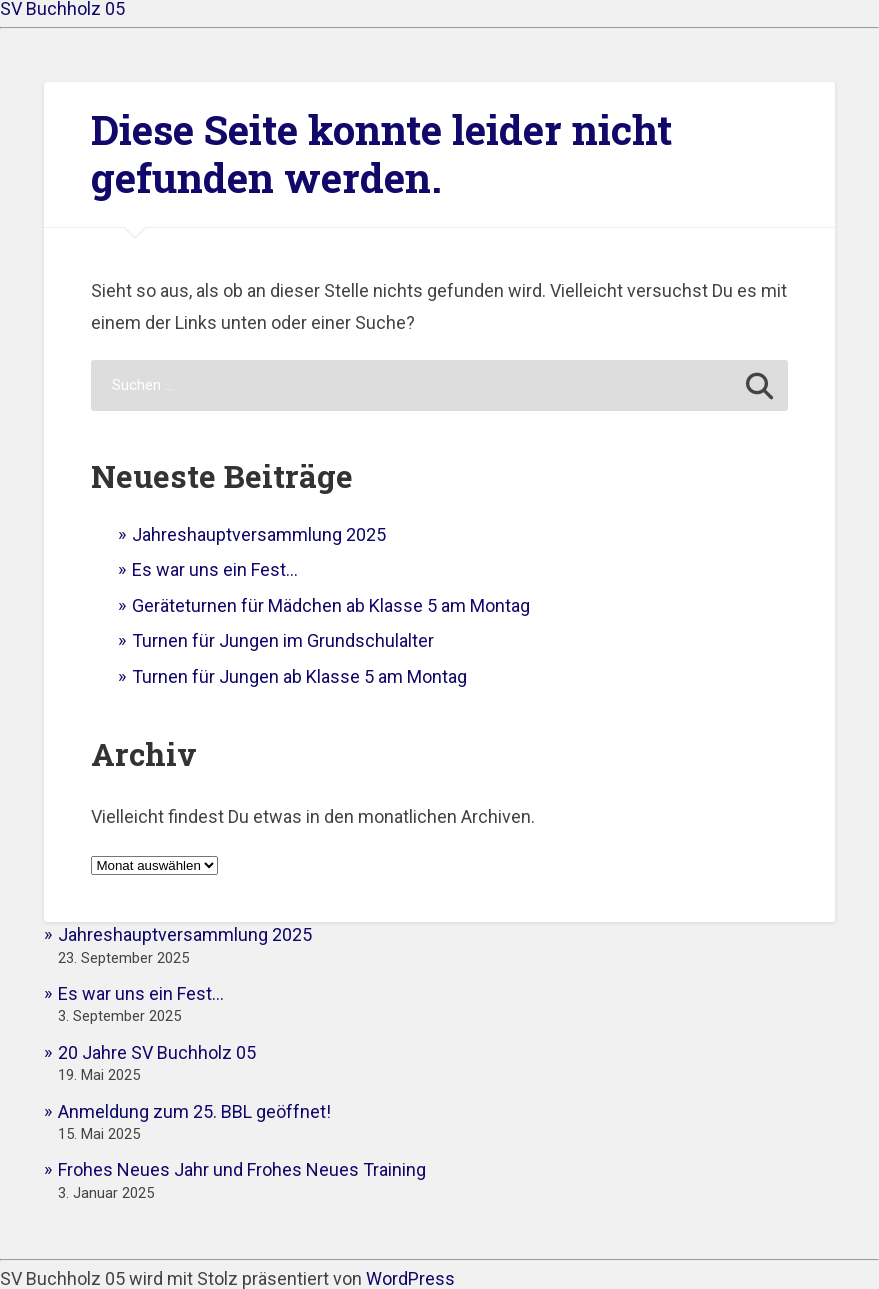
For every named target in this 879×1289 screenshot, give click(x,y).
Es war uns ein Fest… (215, 569)
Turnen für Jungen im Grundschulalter (283, 640)
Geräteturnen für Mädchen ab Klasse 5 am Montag (331, 605)
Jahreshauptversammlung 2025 (259, 534)
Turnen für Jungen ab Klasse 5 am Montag (299, 676)
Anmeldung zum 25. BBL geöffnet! (194, 1111)
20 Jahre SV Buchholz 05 (157, 1052)
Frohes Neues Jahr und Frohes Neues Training (242, 1169)
